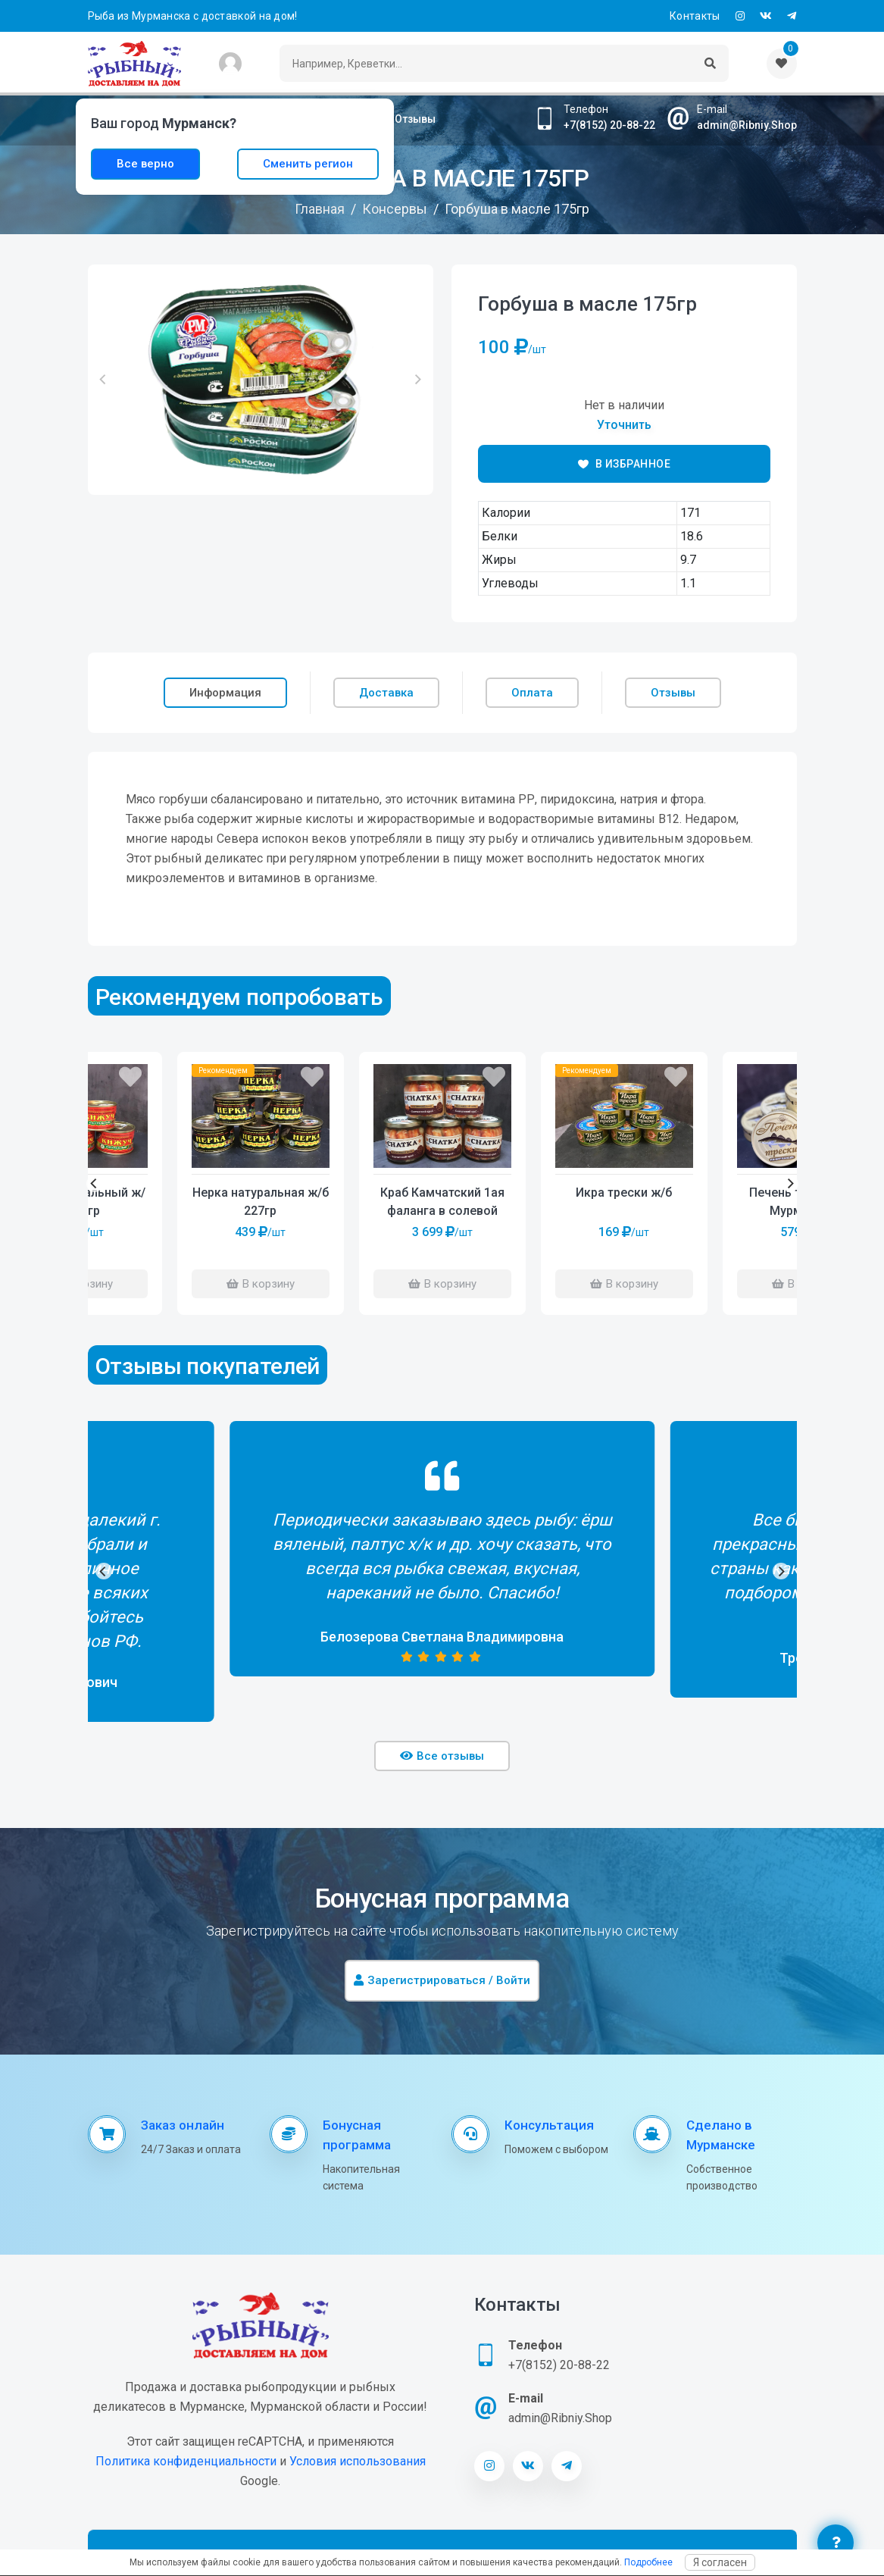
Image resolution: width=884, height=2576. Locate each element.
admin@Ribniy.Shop (747, 125)
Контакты (695, 16)
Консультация (549, 2125)
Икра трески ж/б (624, 1192)
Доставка (386, 693)
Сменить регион (308, 164)
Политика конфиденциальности (185, 2461)
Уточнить (624, 425)
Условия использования (357, 2461)
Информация (225, 693)
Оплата (532, 693)
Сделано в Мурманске (720, 2134)
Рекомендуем (586, 1070)
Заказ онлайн (182, 2125)
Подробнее (648, 2562)
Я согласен (720, 2562)
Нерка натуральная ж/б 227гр (260, 1201)
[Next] (790, 1183)
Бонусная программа (357, 2134)
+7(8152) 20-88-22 (609, 125)
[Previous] (94, 1183)
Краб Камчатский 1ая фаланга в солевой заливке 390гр (442, 1202)
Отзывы (415, 119)
